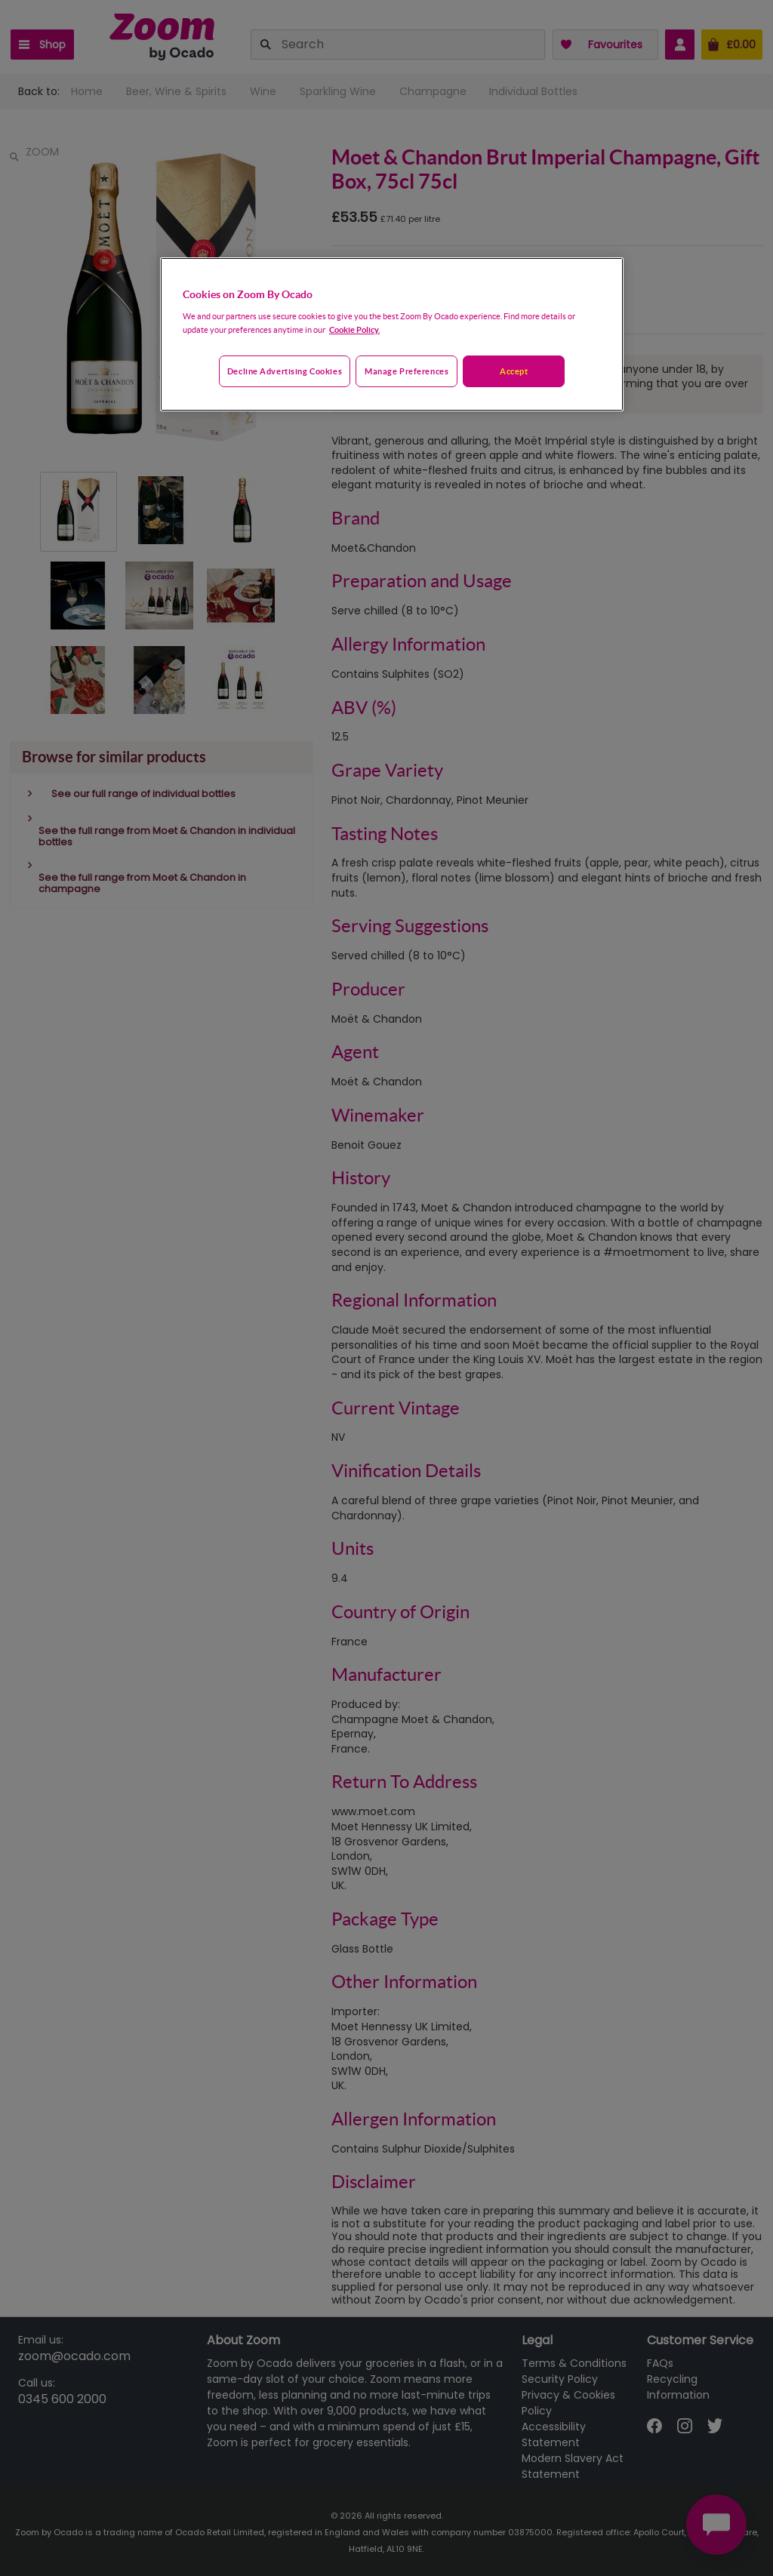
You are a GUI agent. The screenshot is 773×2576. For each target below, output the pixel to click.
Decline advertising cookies (284, 371)
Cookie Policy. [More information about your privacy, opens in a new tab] (354, 329)
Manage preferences (406, 371)
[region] (392, 334)
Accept (514, 371)
